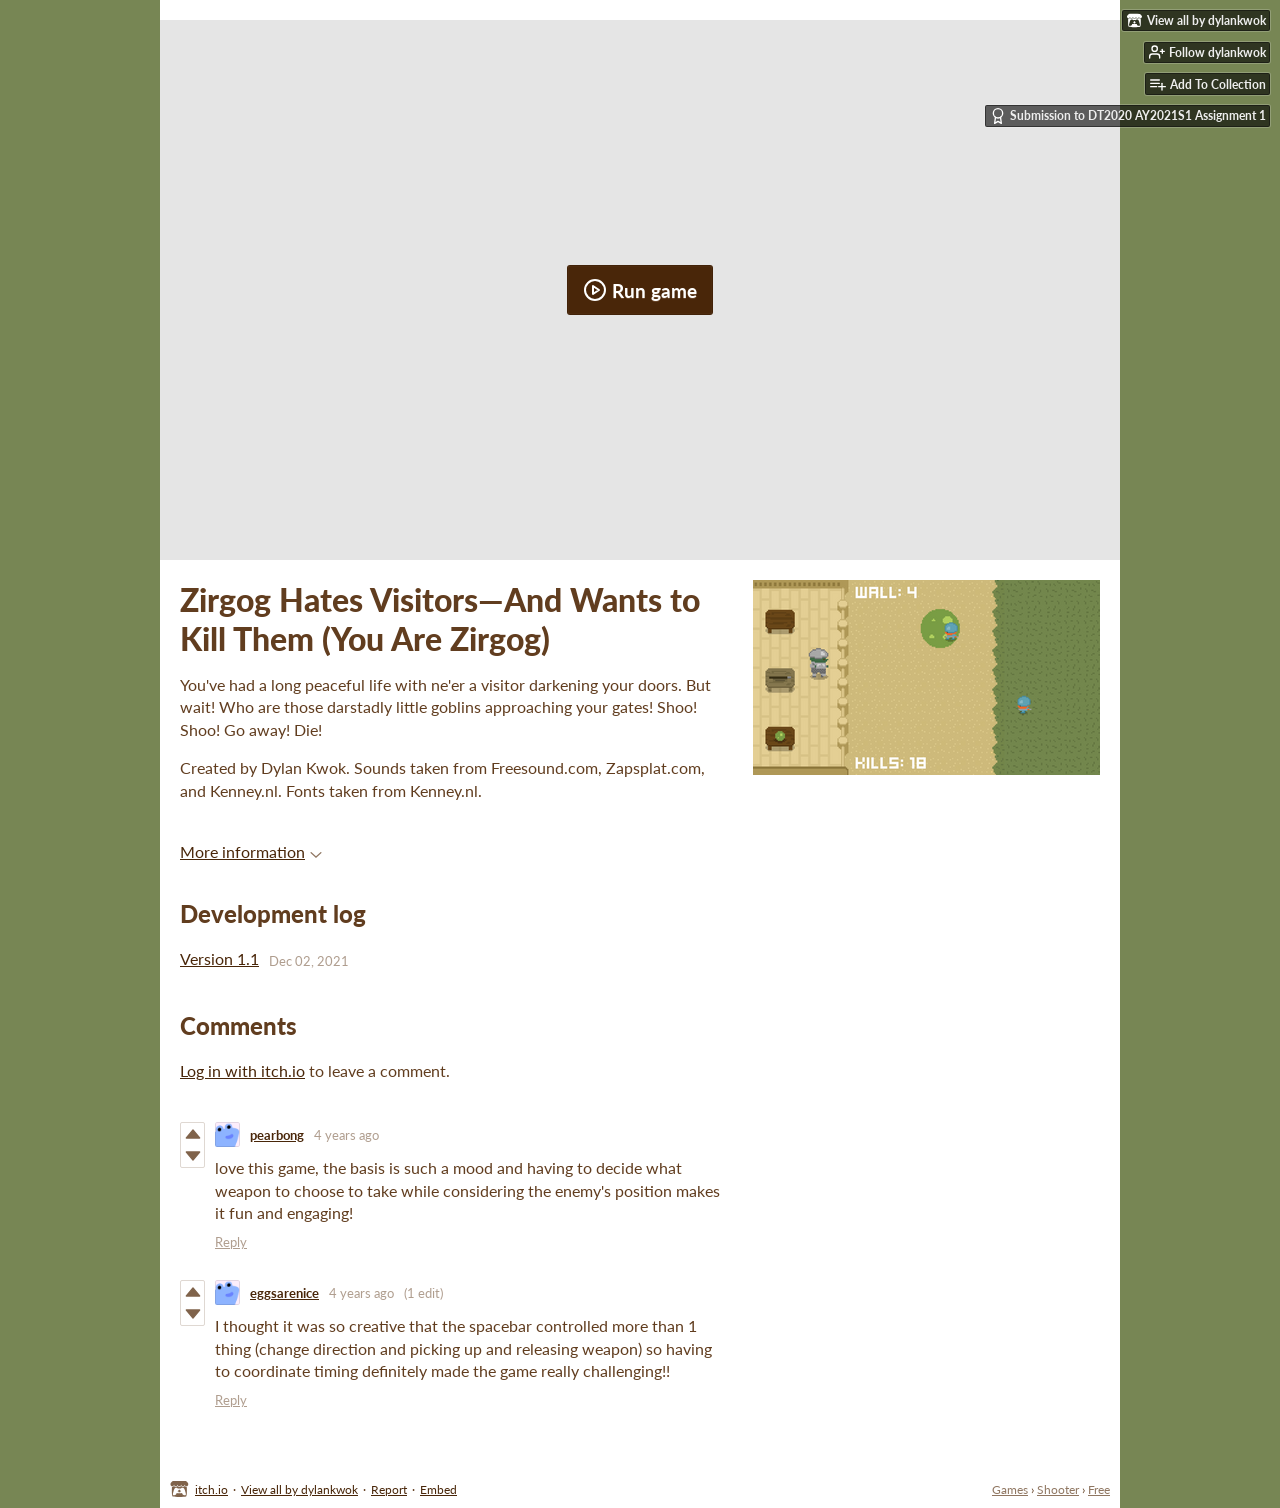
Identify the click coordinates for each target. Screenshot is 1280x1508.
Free (1099, 1489)
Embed (438, 1489)
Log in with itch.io (242, 1070)
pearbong (277, 1135)
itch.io (211, 1489)
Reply (231, 1242)
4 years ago (346, 1135)
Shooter (1058, 1489)
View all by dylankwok (299, 1489)
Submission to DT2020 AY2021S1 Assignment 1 (1128, 116)
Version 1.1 (219, 958)
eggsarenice (284, 1293)
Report (389, 1489)
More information (251, 851)
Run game (640, 290)
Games (1010, 1489)
